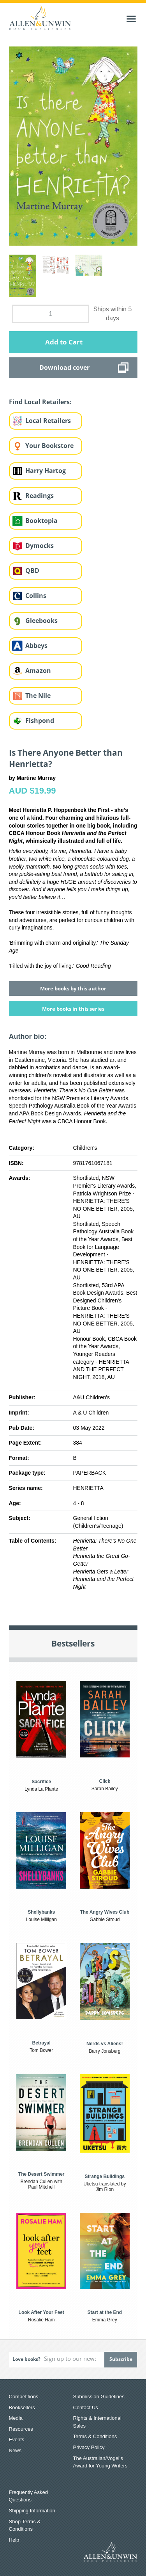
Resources (21, 2429)
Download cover (64, 367)
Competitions (24, 2396)
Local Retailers (48, 420)
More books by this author (73, 988)
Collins (35, 595)
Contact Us (85, 2407)
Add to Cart (64, 341)
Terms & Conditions (95, 2436)
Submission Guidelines (99, 2396)
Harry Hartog (45, 470)
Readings (39, 495)
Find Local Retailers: (40, 402)
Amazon (38, 670)
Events (17, 2439)
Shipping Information (32, 2511)
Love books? (26, 2359)
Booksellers (22, 2407)
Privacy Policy (89, 2447)
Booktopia (41, 520)
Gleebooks (41, 620)
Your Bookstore (49, 445)
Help (14, 2540)
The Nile (38, 695)
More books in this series (73, 1008)
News (15, 2450)
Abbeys (36, 645)
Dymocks (39, 545)
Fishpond (39, 720)
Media (16, 2418)
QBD (32, 570)
